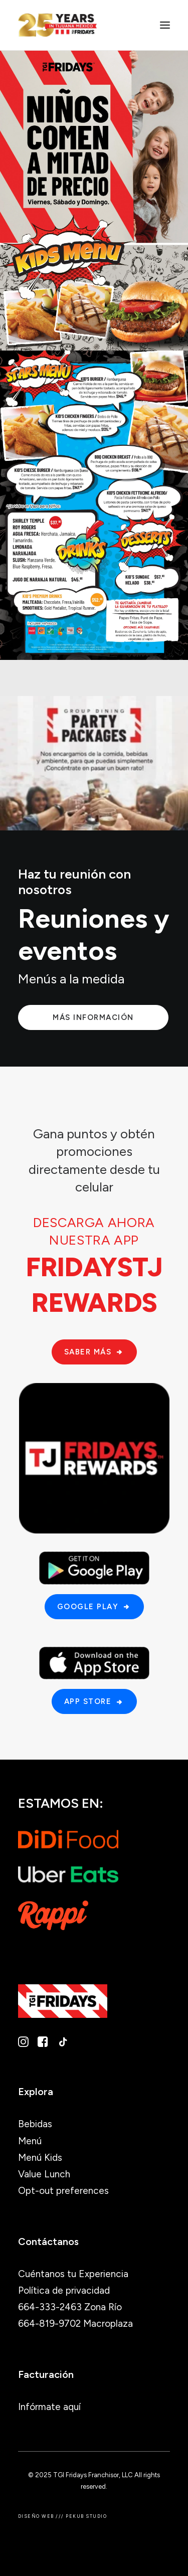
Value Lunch (44, 2174)
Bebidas (35, 2124)
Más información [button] (93, 1017)
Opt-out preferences (63, 2190)
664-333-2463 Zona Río (70, 2307)
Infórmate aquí (49, 2407)
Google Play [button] (94, 1606)
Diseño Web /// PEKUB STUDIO (62, 2516)
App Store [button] (94, 1701)
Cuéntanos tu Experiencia (73, 2274)
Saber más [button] (94, 1351)
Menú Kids (40, 2157)
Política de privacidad (64, 2290)
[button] (165, 25)
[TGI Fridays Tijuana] (57, 25)
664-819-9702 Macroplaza (75, 2323)
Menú (30, 2141)
